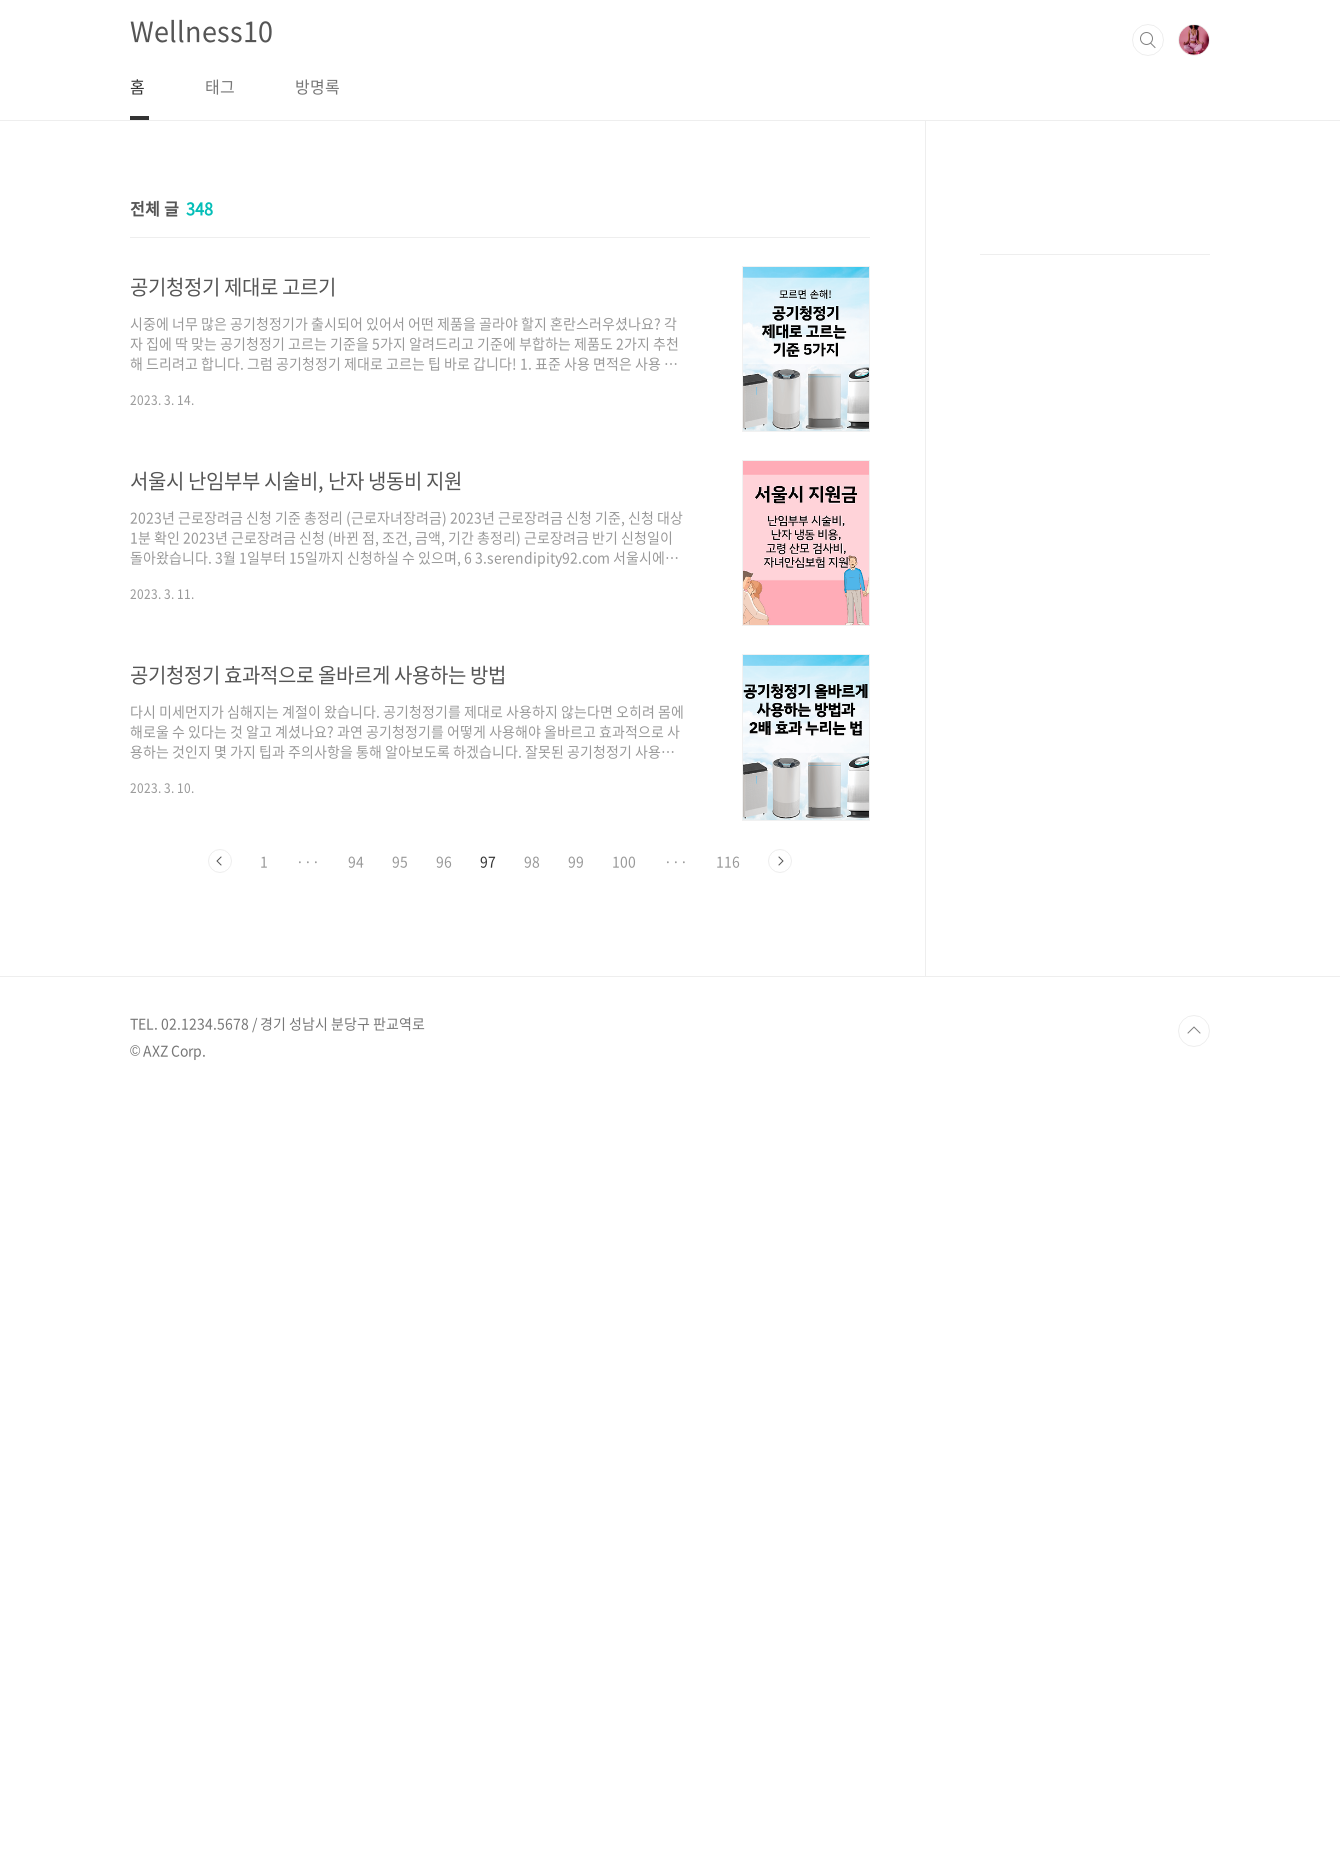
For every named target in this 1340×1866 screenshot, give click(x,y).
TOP (1194, 1799)
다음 (780, 861)
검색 (1148, 40)
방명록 (317, 86)
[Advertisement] (1095, 516)
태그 (220, 86)
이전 (220, 861)
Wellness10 (201, 31)
